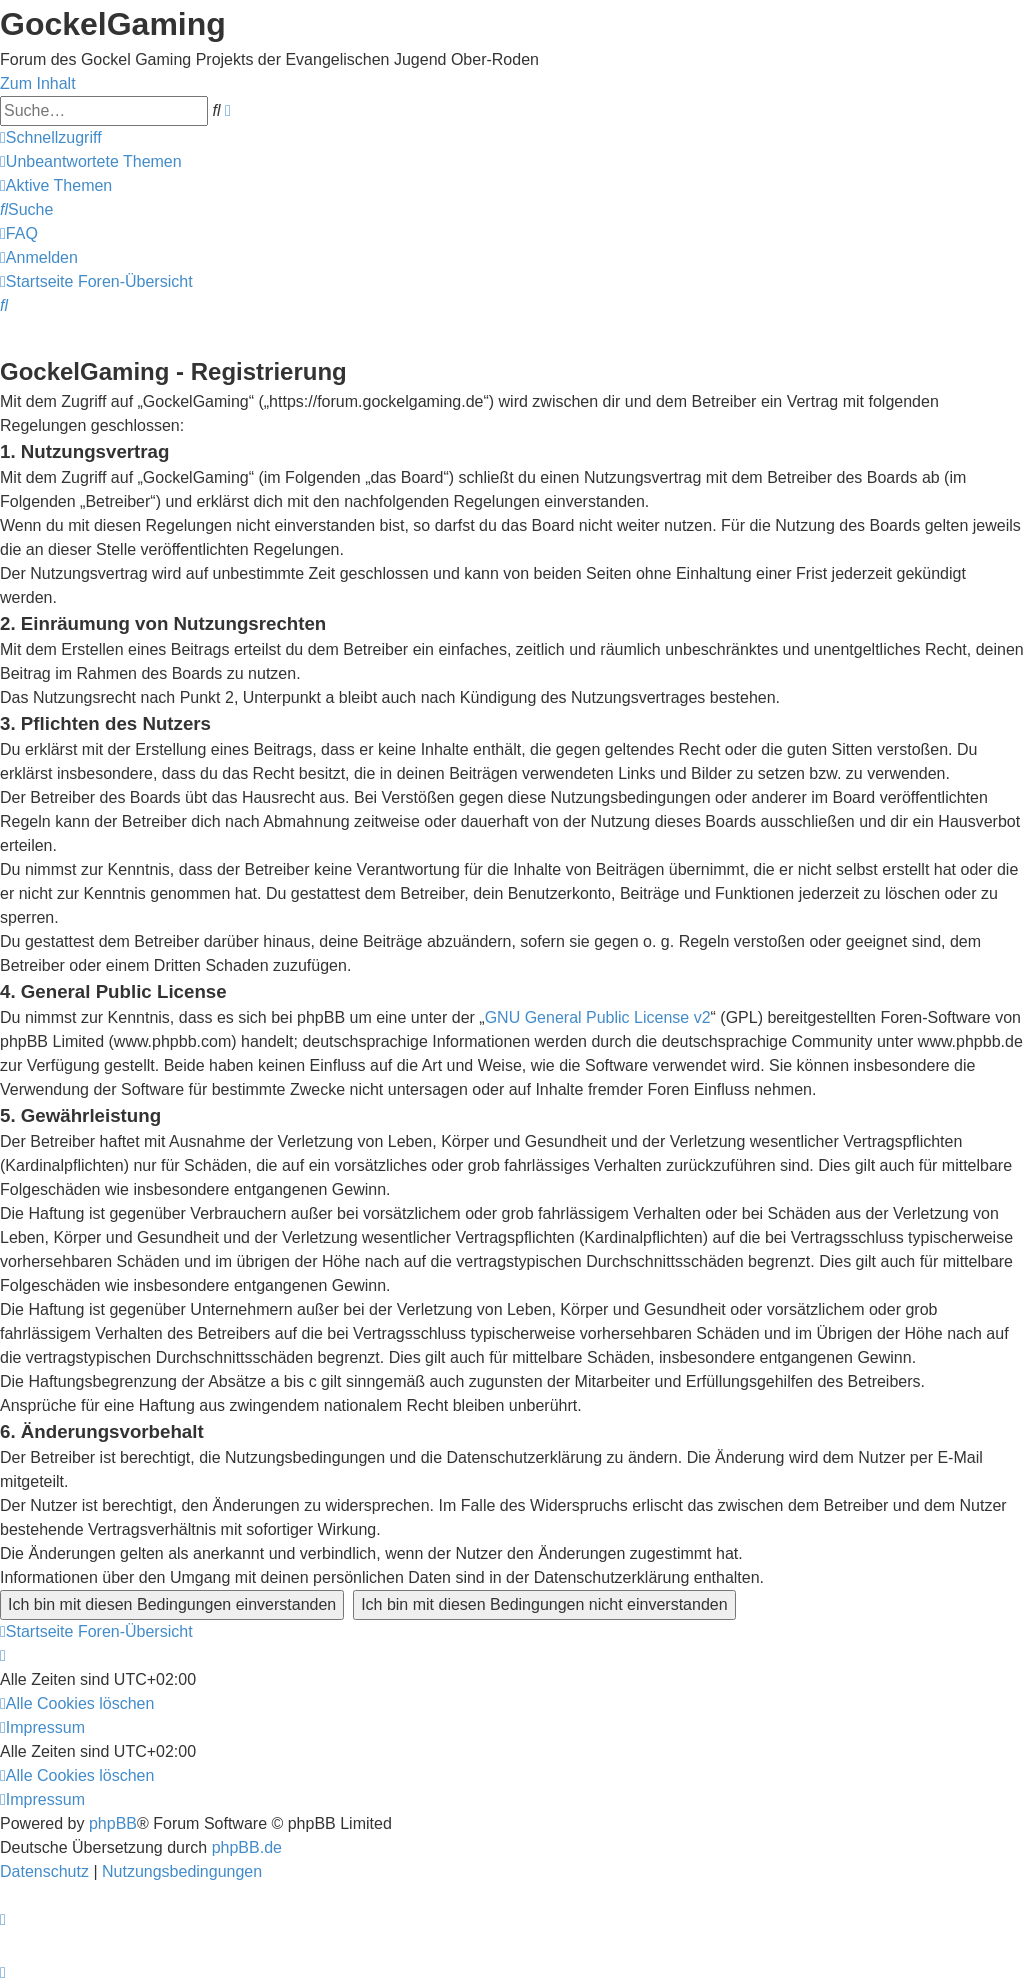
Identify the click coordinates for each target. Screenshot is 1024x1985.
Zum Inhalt (38, 83)
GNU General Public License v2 (598, 1017)
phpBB (113, 1823)
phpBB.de (247, 1847)
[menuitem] (91, 161)
